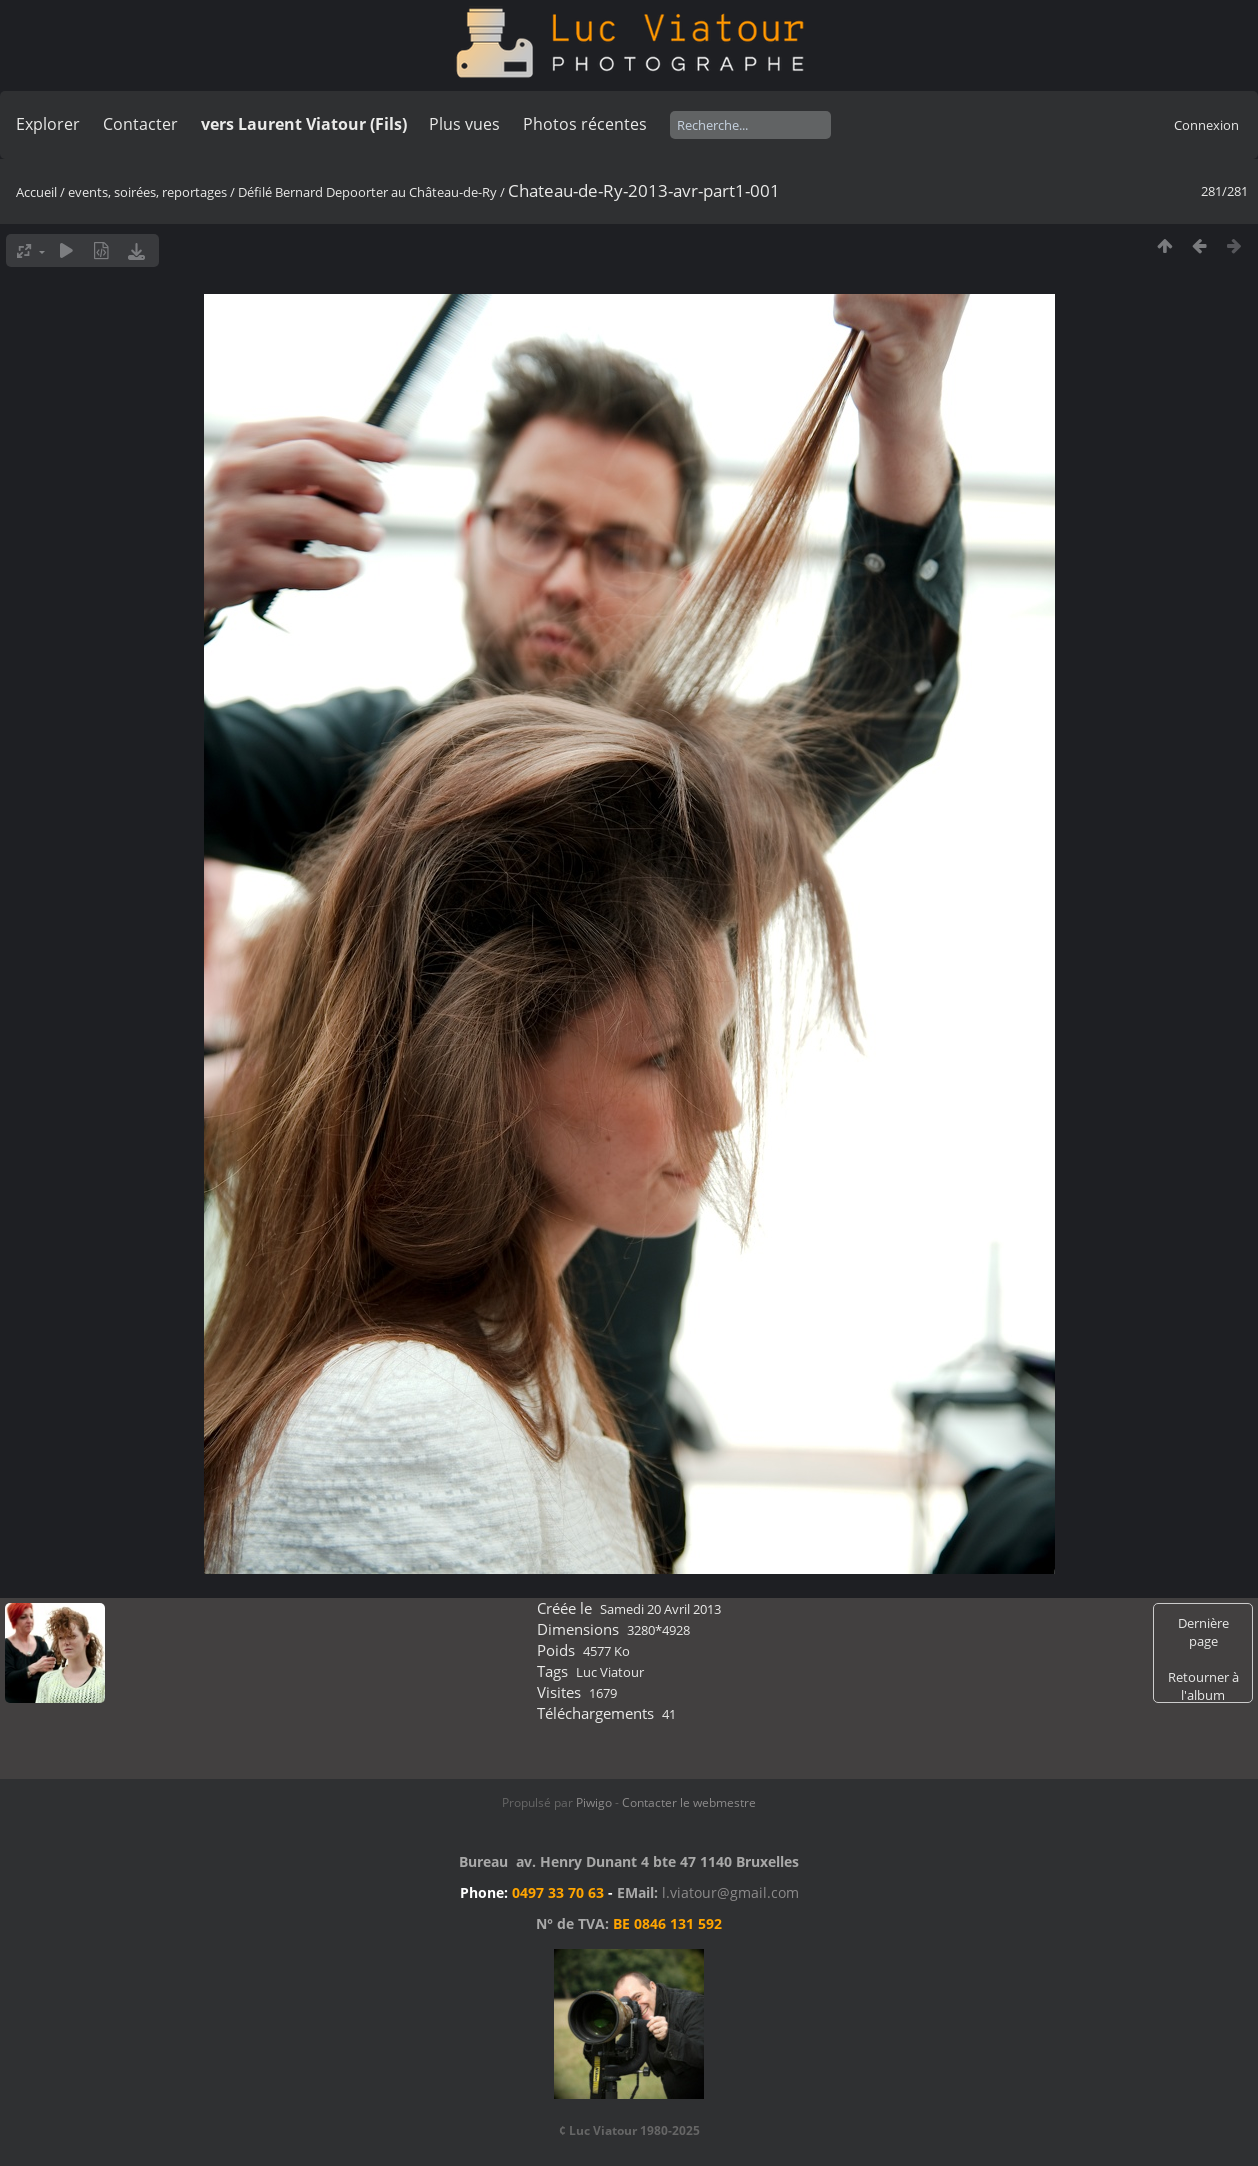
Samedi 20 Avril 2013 (660, 1609)
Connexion (1206, 125)
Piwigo (594, 1802)
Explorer (48, 124)
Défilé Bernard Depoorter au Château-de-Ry (367, 192)
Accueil (36, 192)
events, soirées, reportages (149, 192)
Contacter (140, 124)
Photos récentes (585, 124)
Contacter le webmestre (689, 1802)
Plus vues (464, 124)
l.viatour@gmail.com (730, 1892)
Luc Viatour (610, 1672)
